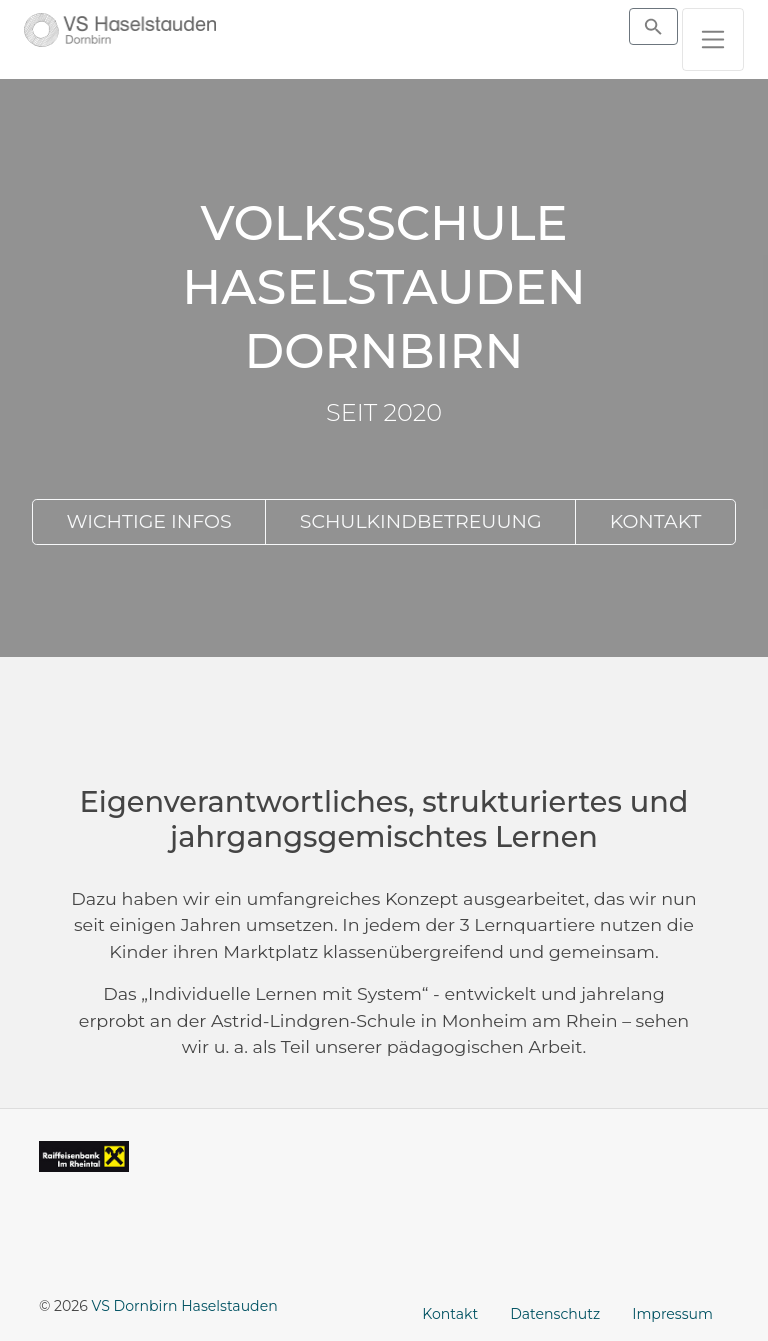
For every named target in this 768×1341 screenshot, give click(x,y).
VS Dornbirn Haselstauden (185, 1306)
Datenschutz (555, 1314)
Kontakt (450, 1314)
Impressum (672, 1314)
